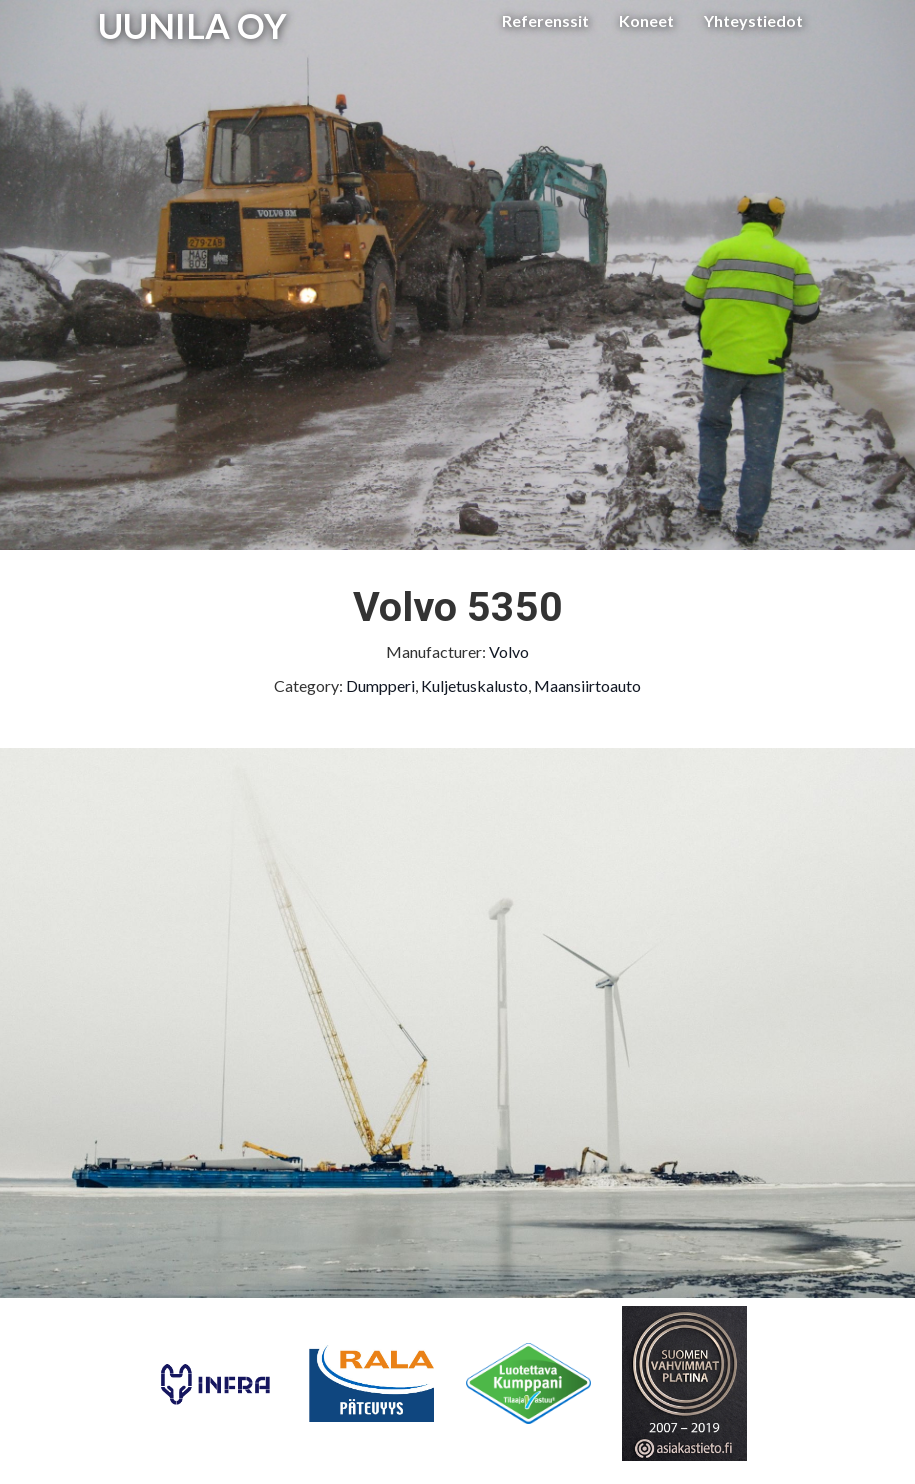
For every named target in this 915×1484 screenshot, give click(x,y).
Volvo (509, 651)
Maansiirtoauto (587, 685)
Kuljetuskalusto (474, 685)
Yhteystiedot (753, 20)
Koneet (646, 20)
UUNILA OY (192, 25)
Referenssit (545, 20)
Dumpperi (380, 685)
